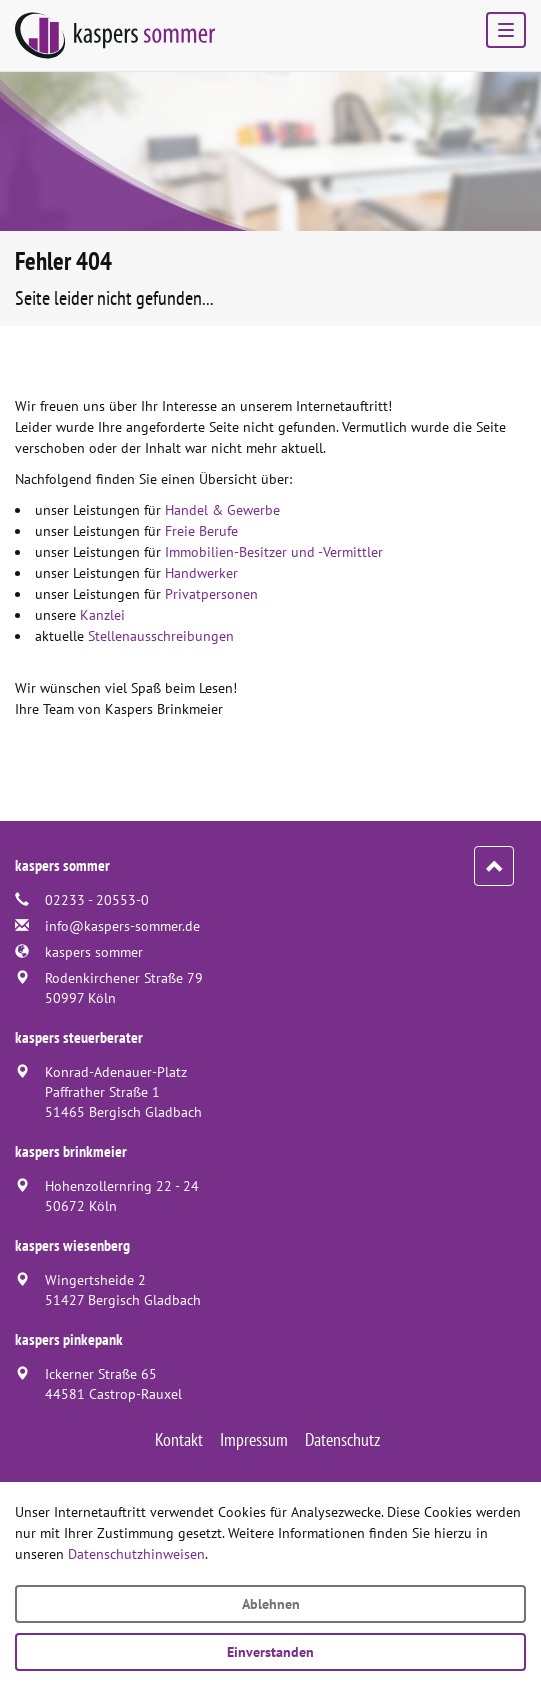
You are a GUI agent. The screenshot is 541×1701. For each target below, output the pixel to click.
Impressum (254, 1439)
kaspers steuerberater (79, 1037)
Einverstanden (270, 1652)
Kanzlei (102, 615)
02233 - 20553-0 (97, 900)
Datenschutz (342, 1439)
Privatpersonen (211, 594)
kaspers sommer (94, 952)
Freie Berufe (201, 531)
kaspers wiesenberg (72, 1245)
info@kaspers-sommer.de (122, 926)
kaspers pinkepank (69, 1339)
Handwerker (201, 573)
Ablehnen (271, 1604)
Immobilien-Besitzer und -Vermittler (274, 552)
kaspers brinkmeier (71, 1151)
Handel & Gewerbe (222, 510)
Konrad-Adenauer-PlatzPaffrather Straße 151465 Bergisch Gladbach (123, 1092)
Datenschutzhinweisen (136, 1554)
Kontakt (179, 1439)
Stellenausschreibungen (161, 636)
